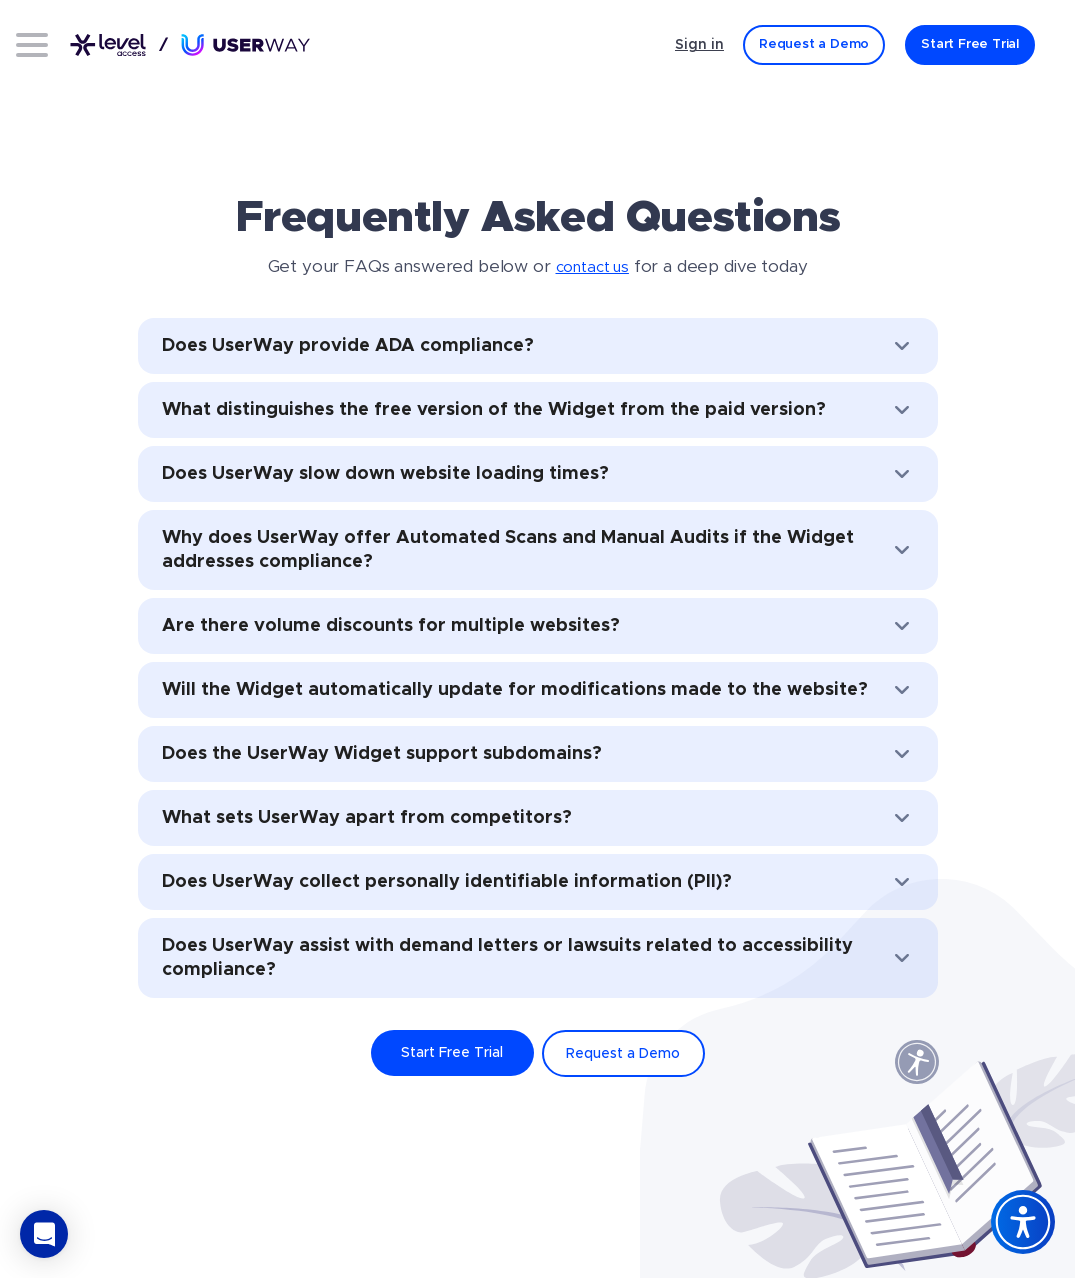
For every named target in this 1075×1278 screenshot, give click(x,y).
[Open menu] (32, 45)
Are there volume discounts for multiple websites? (538, 626)
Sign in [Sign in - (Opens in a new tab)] (699, 45)
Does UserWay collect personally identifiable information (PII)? (538, 882)
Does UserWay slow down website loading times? (538, 474)
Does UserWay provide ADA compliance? (538, 346)
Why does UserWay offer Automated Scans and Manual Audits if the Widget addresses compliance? (538, 550)
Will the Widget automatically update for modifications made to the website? (538, 690)
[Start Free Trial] (970, 45)
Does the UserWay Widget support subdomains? (538, 754)
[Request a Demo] (814, 45)
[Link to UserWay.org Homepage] (190, 45)
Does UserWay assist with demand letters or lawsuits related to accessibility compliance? (538, 958)
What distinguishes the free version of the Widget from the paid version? (538, 410)
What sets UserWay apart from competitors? (538, 818)
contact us (592, 267)
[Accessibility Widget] (1023, 1222)
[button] (44, 1234)
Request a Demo (623, 1054)
